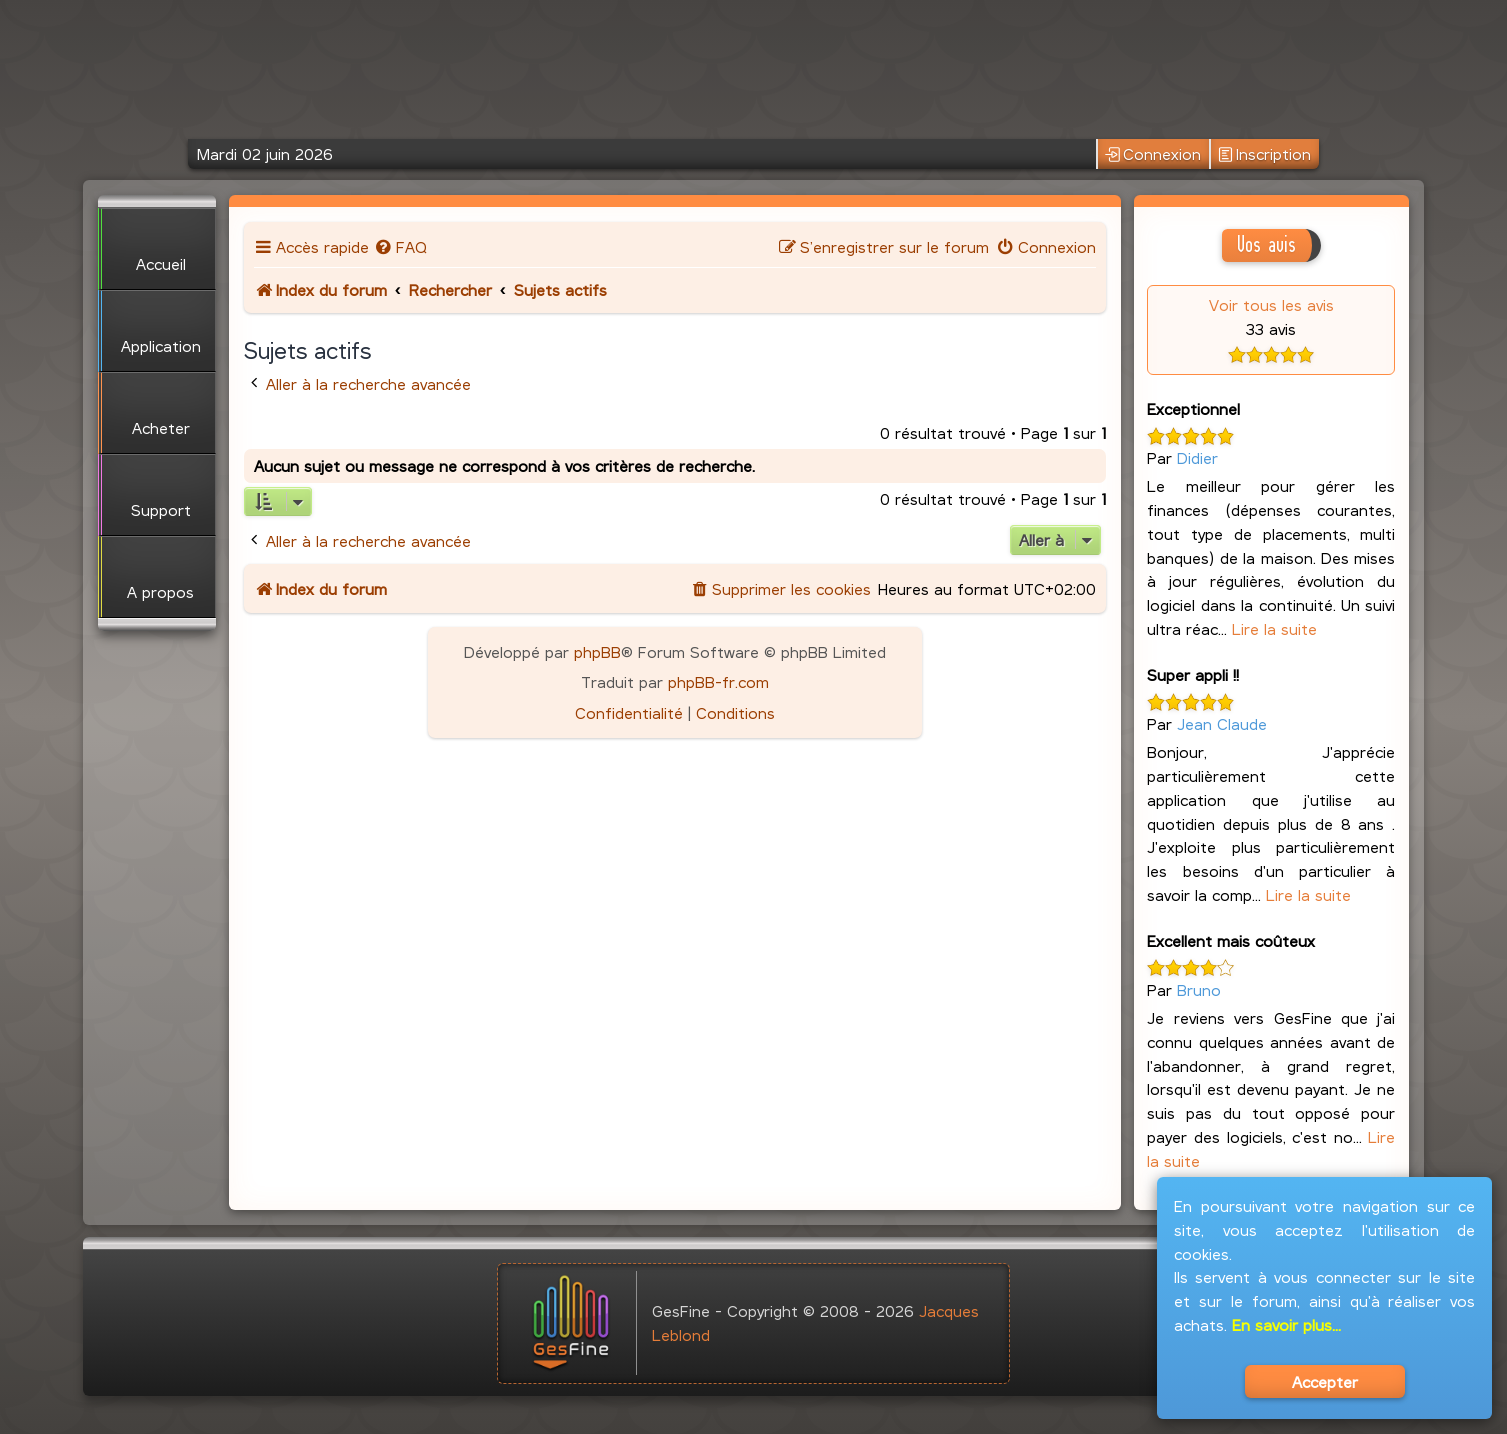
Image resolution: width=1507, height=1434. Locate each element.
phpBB (597, 651)
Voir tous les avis (1271, 304)
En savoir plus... (1286, 1324)
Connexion (1153, 154)
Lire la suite (1274, 628)
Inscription (1264, 154)
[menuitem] (400, 246)
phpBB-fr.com (718, 681)
